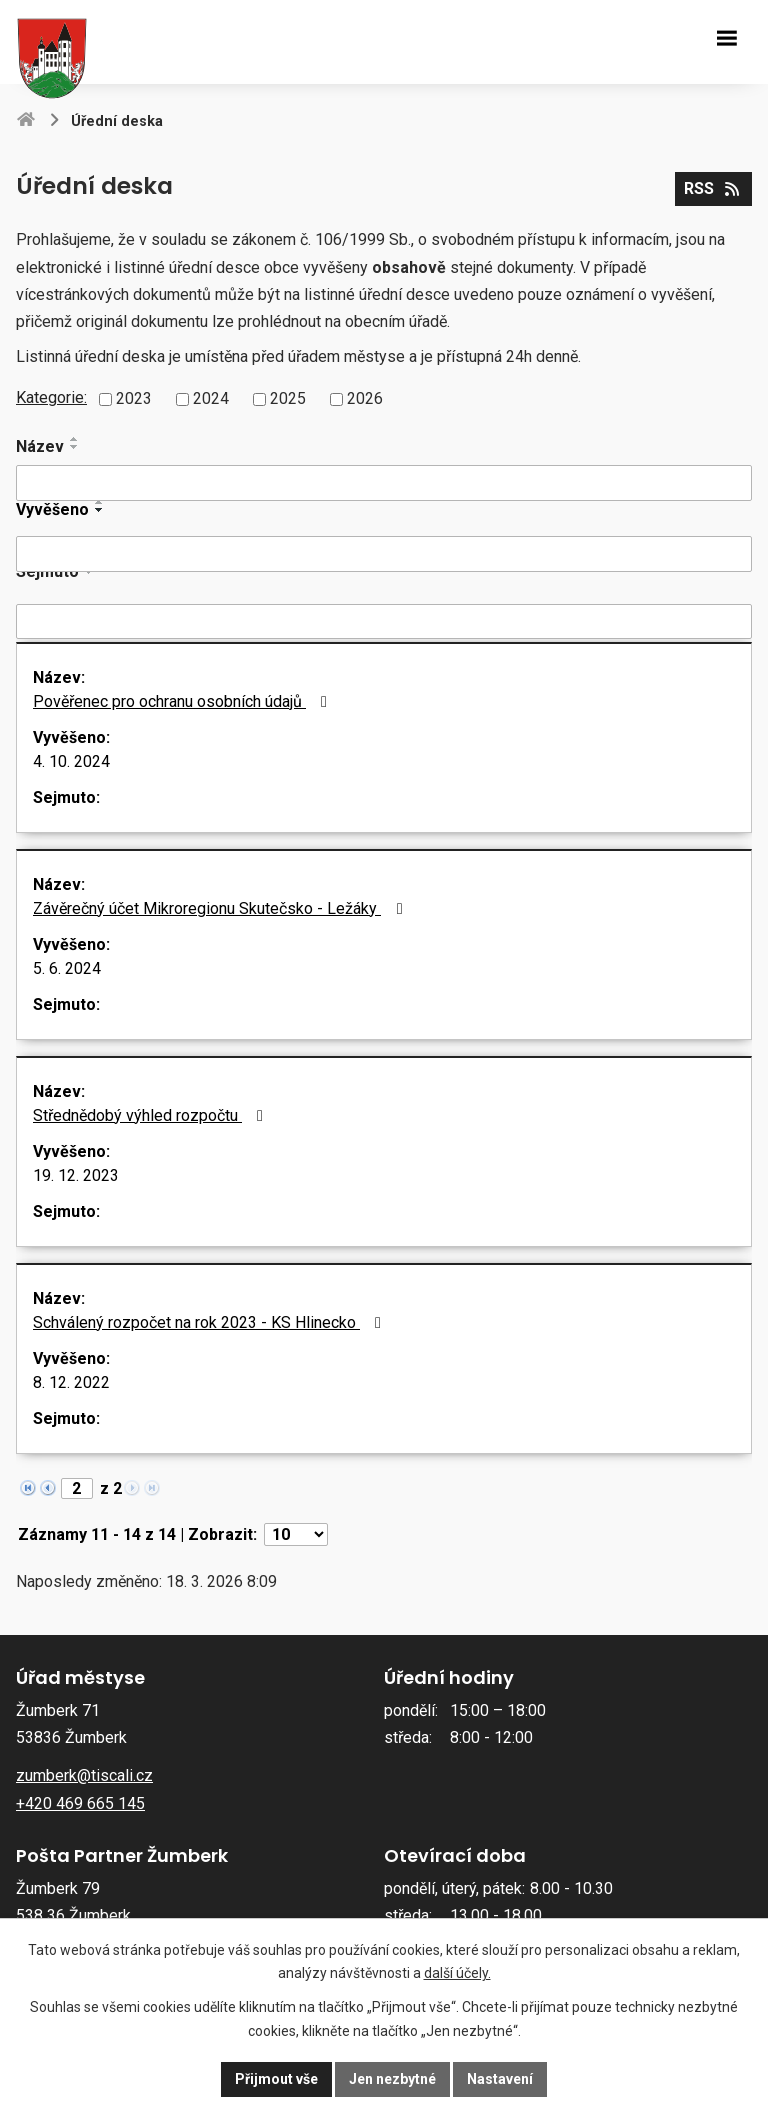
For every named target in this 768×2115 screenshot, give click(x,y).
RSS (713, 188)
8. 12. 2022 (71, 1382)
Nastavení (500, 2079)
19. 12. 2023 (76, 1175)
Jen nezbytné (392, 2079)
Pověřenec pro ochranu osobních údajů (183, 701)
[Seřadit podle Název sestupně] (75, 447)
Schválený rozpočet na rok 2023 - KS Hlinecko (210, 1322)
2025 (288, 398)
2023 (134, 398)
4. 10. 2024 (71, 761)
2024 (211, 398)
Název (40, 446)
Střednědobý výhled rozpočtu (151, 1115)
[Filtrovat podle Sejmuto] (384, 622)
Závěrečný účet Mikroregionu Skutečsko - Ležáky (221, 908)
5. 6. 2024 (67, 968)
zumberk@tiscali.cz (84, 1775)
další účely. (457, 1974)
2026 (365, 398)
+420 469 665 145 (80, 1803)
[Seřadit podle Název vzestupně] (75, 439)
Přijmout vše (276, 2079)
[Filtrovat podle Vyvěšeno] (384, 554)
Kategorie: (51, 397)
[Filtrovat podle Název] (384, 483)
